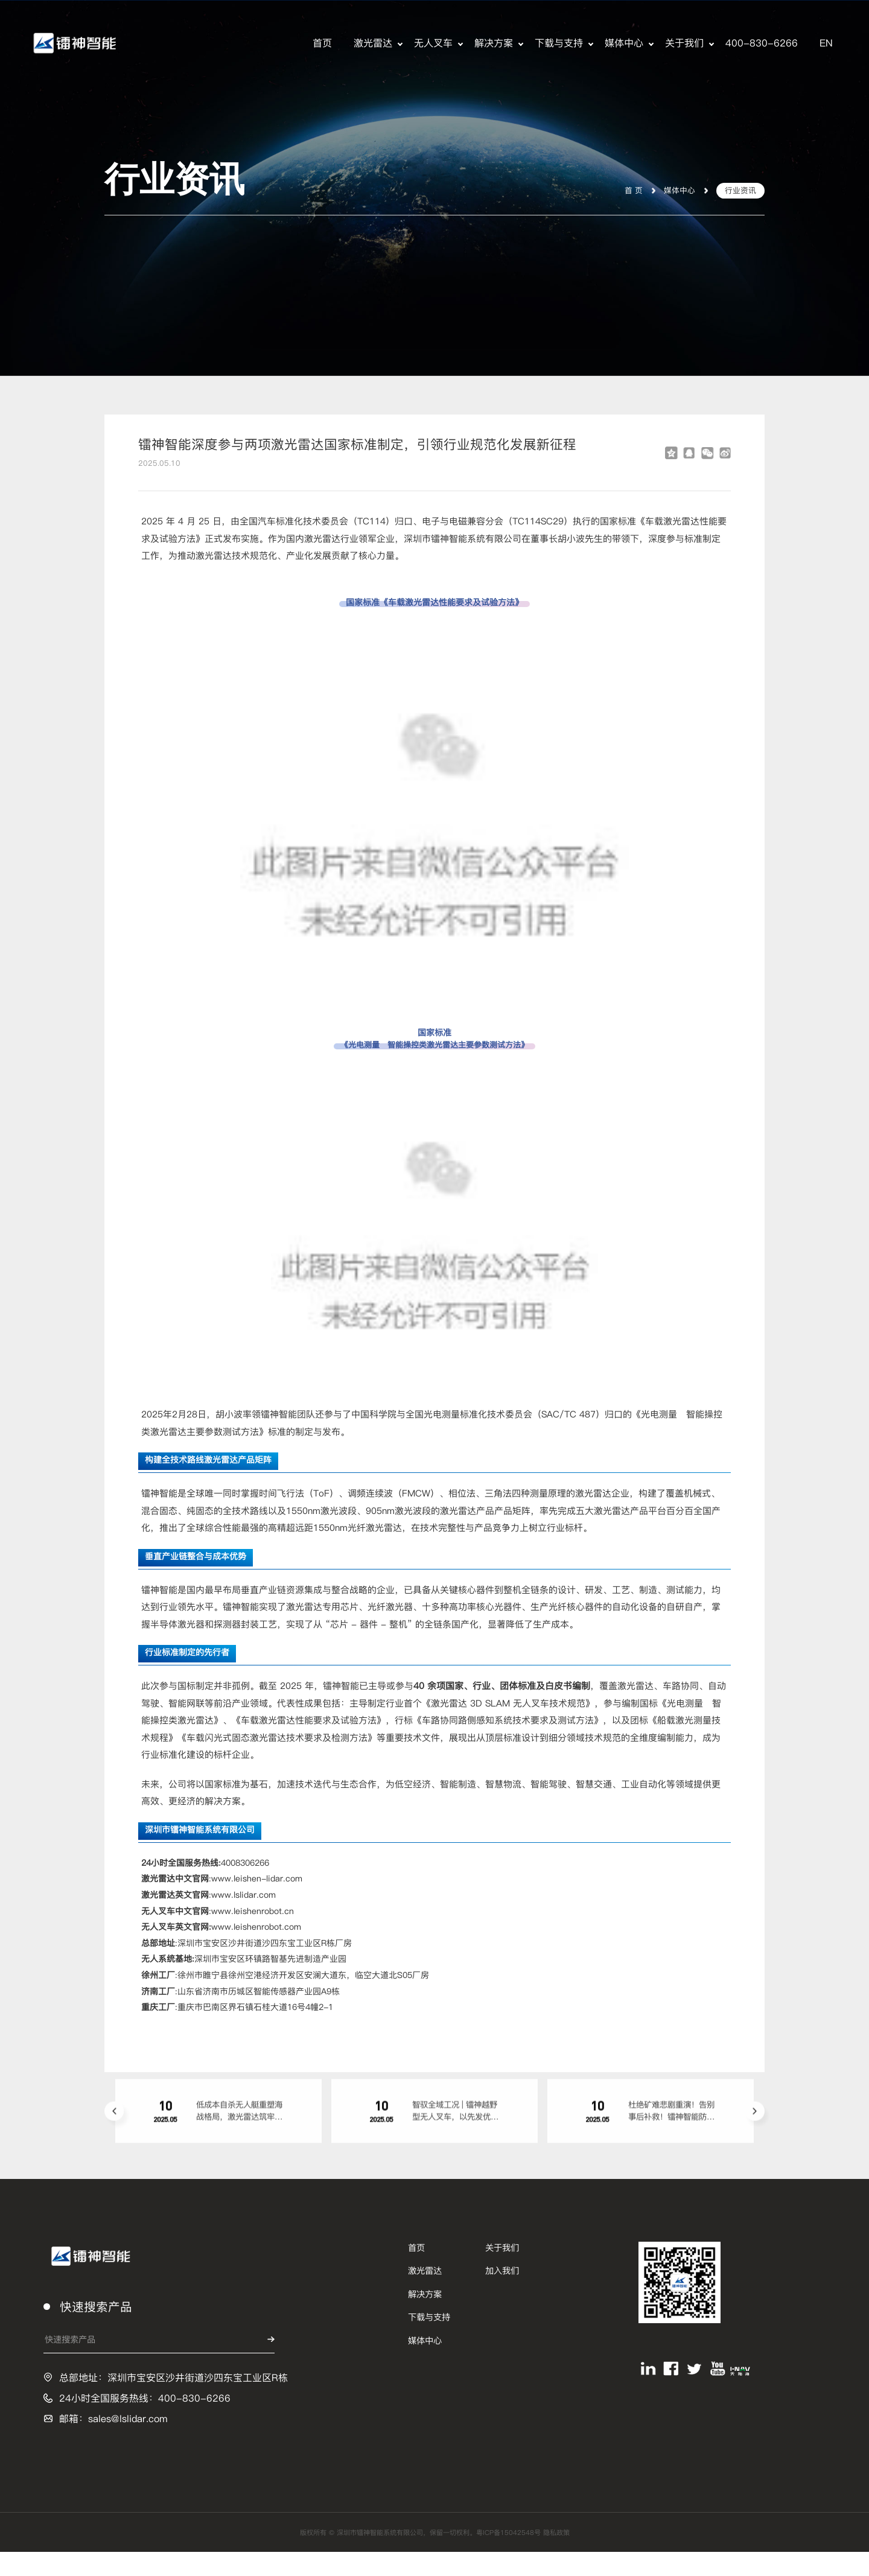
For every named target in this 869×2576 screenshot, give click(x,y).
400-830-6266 (761, 43)
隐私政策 (589, 2556)
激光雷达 (373, 43)
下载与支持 (559, 43)
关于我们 (684, 43)
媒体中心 (624, 43)
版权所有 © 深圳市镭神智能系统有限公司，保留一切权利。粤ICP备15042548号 (418, 2556)
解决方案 (493, 43)
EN (826, 43)
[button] (114, 2128)
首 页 (623, 189)
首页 (322, 43)
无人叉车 (433, 43)
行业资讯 (737, 189)
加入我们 (502, 2294)
